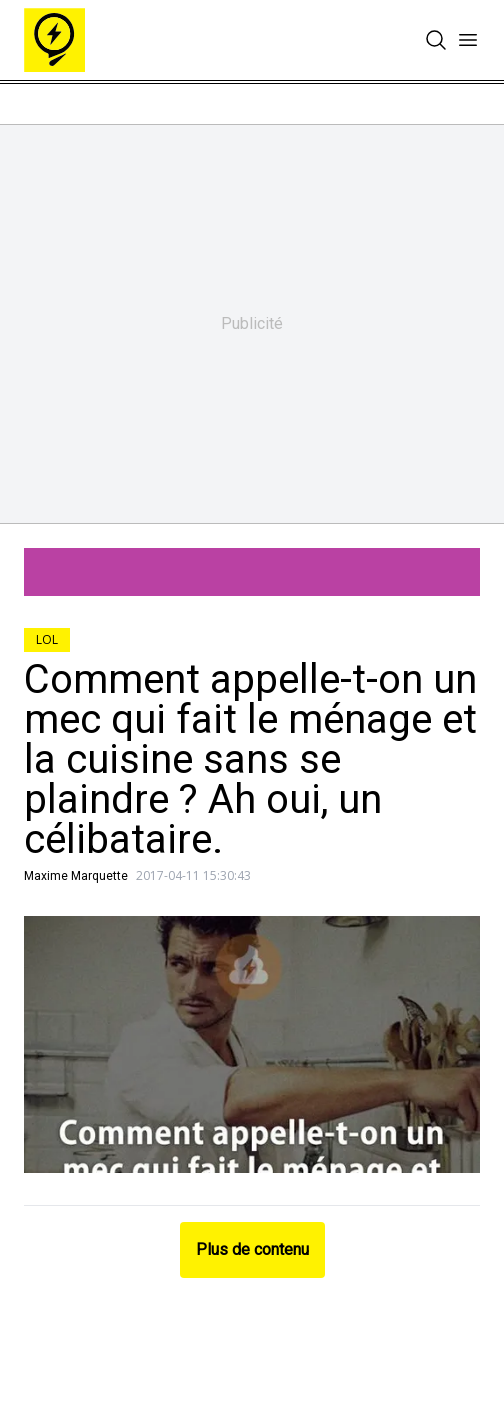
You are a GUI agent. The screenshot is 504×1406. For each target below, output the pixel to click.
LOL (47, 639)
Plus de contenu (252, 1249)
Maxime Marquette (76, 876)
